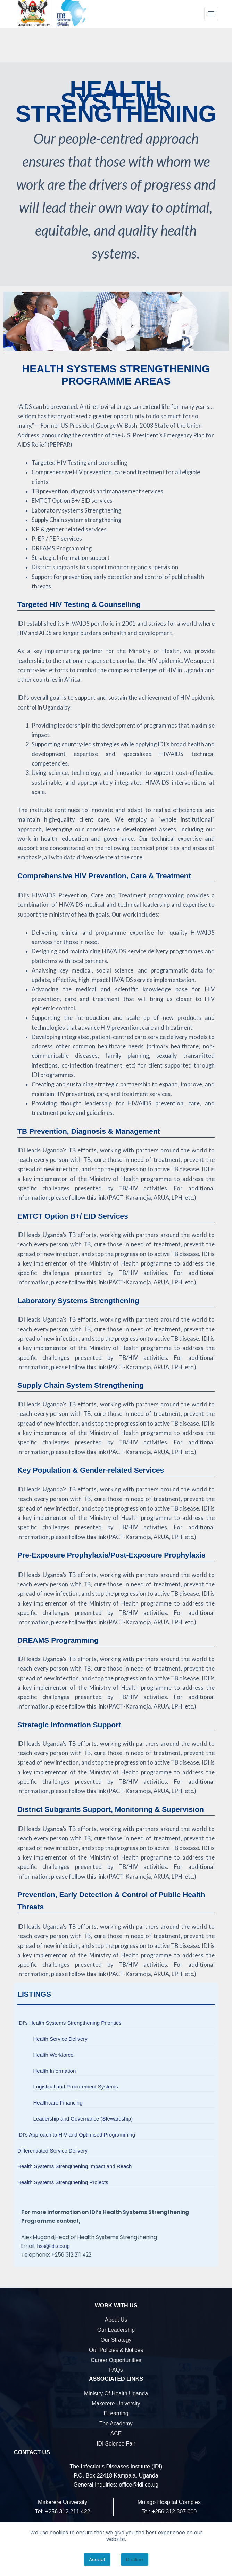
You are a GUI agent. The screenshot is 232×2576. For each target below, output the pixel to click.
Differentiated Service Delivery (52, 2151)
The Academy (116, 2423)
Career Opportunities (116, 2360)
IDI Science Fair (116, 2444)
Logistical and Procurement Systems (75, 2087)
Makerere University (116, 2404)
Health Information (54, 2071)
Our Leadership (116, 2330)
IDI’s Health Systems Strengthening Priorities (69, 2023)
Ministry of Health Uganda (116, 2393)
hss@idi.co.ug (53, 2246)
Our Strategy (116, 2340)
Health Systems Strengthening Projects (62, 2182)
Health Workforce (53, 2055)
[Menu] (211, 14)
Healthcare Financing (58, 2103)
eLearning (116, 2413)
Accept (97, 2559)
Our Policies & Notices (116, 2350)
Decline (134, 2559)
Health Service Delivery (60, 2039)
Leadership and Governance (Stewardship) (83, 2119)
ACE (116, 2433)
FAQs (116, 2370)
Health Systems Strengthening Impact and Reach (74, 2166)
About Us (116, 2320)
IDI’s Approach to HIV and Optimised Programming (76, 2135)
